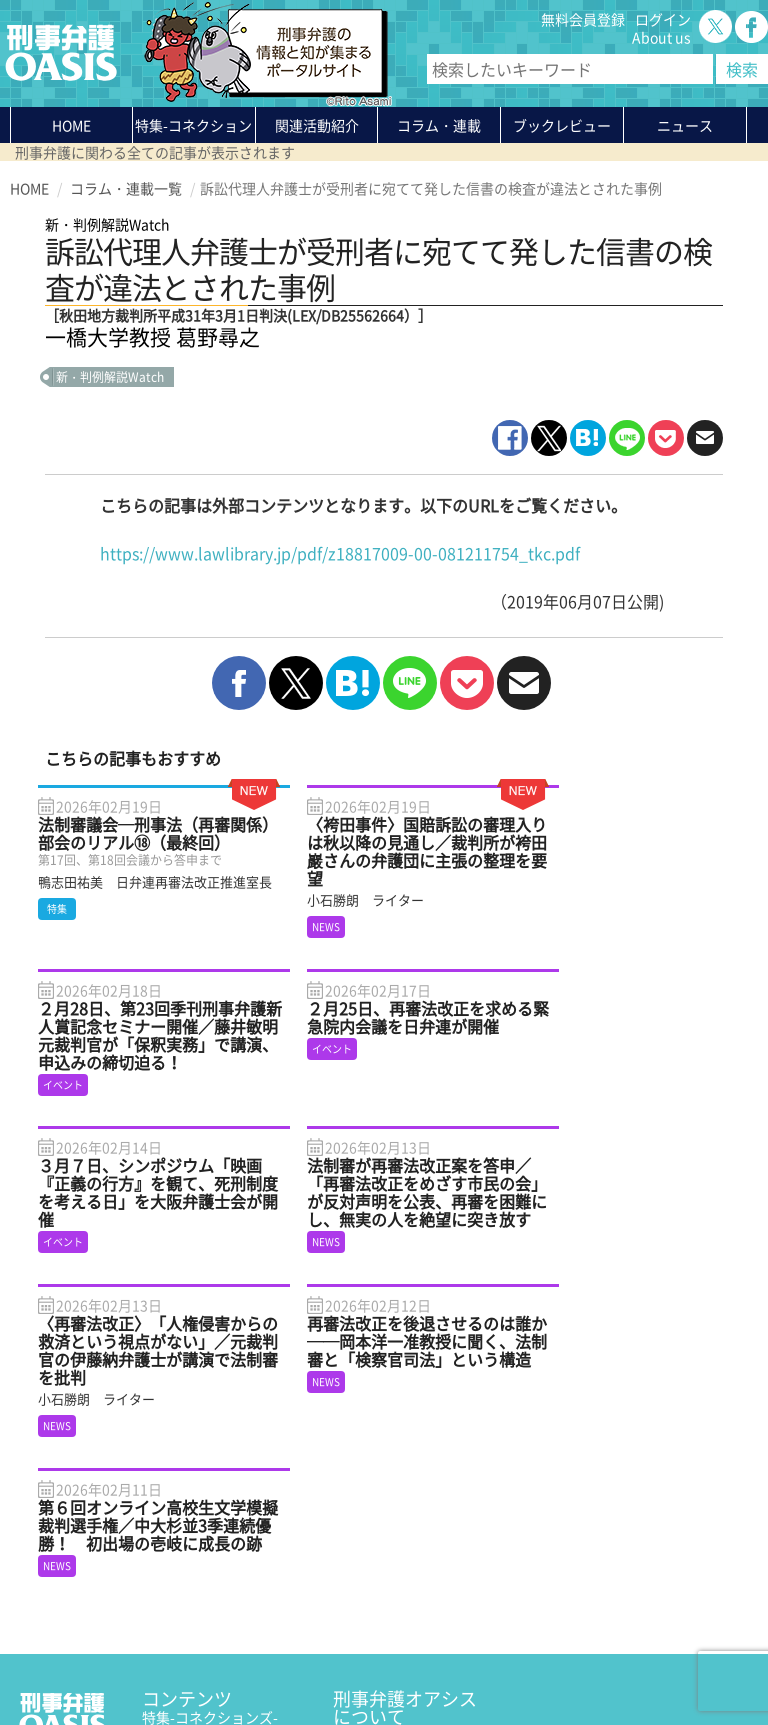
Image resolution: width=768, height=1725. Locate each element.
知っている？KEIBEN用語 (222, 1554)
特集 (193, 129)
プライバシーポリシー (80, 1662)
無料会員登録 (583, 19)
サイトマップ (254, 1662)
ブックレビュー (562, 125)
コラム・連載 (184, 1500)
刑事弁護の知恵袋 (198, 1572)
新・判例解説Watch (110, 377)
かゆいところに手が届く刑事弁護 (219, 1599)
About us (661, 37)
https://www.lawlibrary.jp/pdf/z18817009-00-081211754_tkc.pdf (340, 553)
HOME (71, 125)
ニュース (170, 1536)
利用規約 (181, 1662)
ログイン (663, 19)
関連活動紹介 (317, 125)
